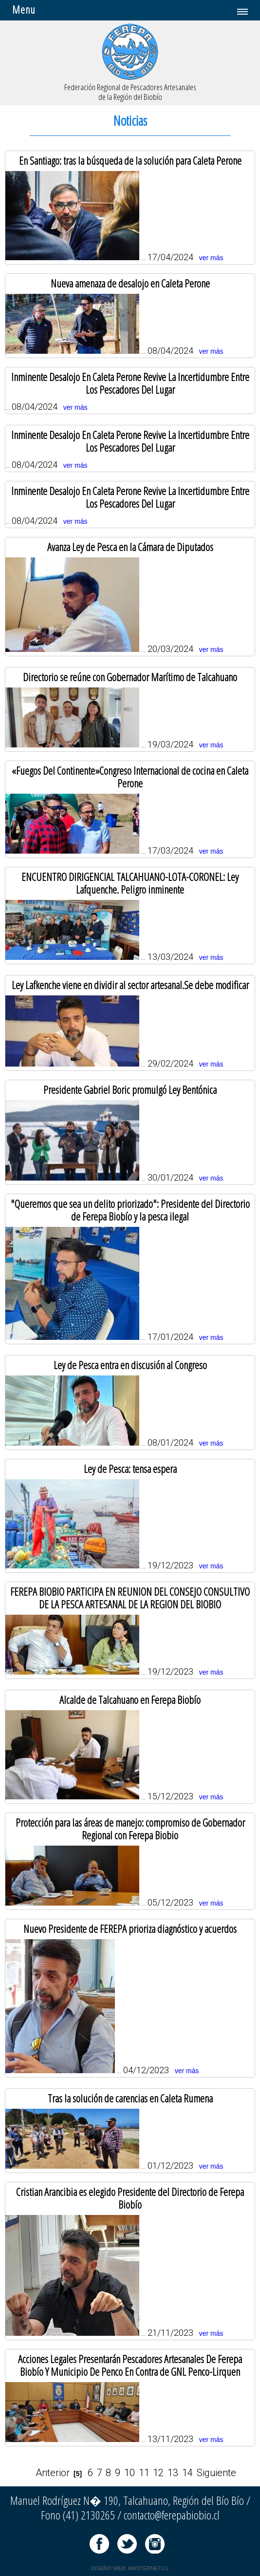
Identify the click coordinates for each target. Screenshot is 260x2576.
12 (158, 2473)
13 (172, 2473)
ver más (211, 258)
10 (129, 2473)
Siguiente (216, 2473)
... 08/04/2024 (130, 389)
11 (144, 2473)
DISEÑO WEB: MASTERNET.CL (130, 2568)
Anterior (53, 2473)
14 (187, 2473)
